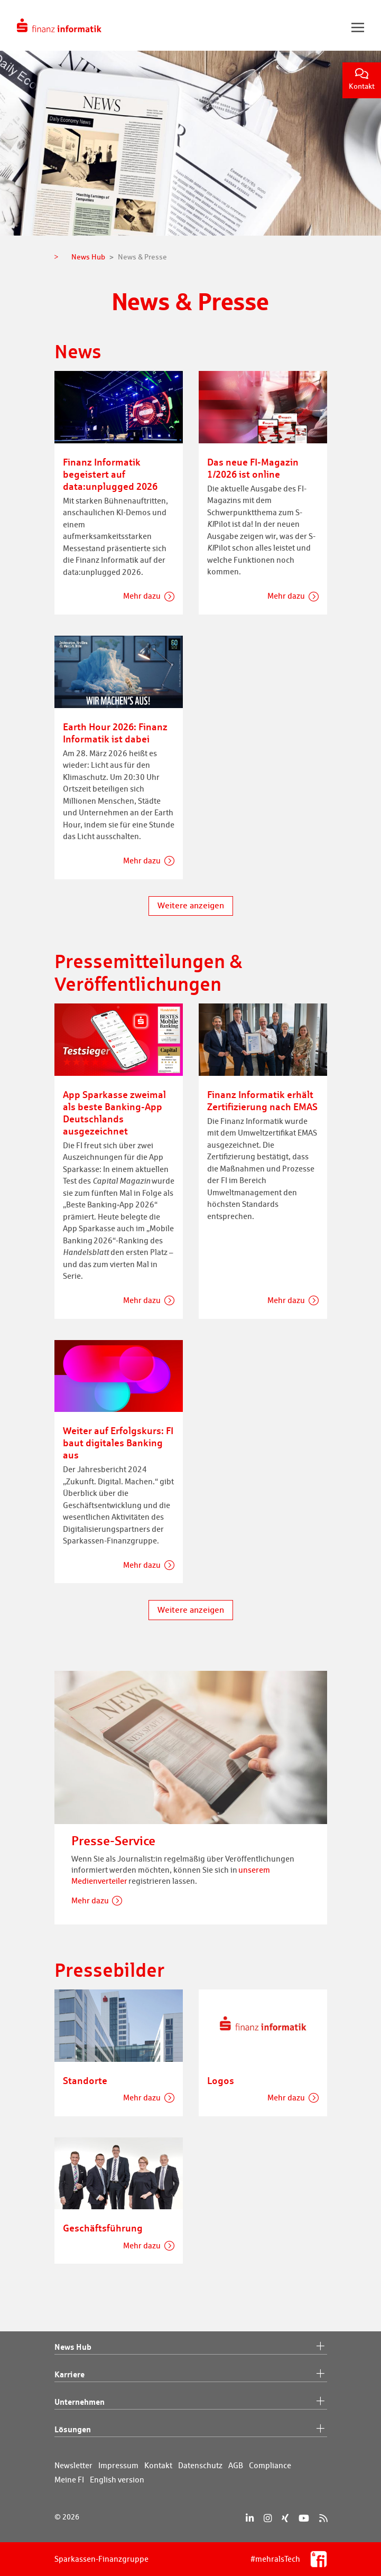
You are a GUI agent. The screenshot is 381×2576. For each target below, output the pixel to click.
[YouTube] (304, 2518)
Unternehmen (190, 2402)
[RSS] (323, 2518)
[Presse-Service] (190, 1746)
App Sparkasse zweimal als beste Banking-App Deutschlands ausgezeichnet (114, 1113)
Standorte (85, 2080)
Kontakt (362, 79)
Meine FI (69, 2479)
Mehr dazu (142, 595)
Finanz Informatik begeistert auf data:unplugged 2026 (110, 474)
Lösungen (190, 2429)
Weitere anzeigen (190, 905)
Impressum (118, 2465)
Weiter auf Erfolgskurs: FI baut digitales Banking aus (118, 1443)
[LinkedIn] (250, 2518)
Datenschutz (200, 2465)
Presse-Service (113, 1840)
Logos (220, 2080)
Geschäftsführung (103, 2228)
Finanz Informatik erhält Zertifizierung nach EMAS (262, 1100)
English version (117, 2479)
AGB (235, 2465)
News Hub (190, 2347)
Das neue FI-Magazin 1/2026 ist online (253, 468)
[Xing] (285, 2518)
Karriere (190, 2374)
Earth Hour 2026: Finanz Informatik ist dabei (115, 733)
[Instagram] (268, 2518)
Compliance (270, 2465)
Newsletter (73, 2465)
